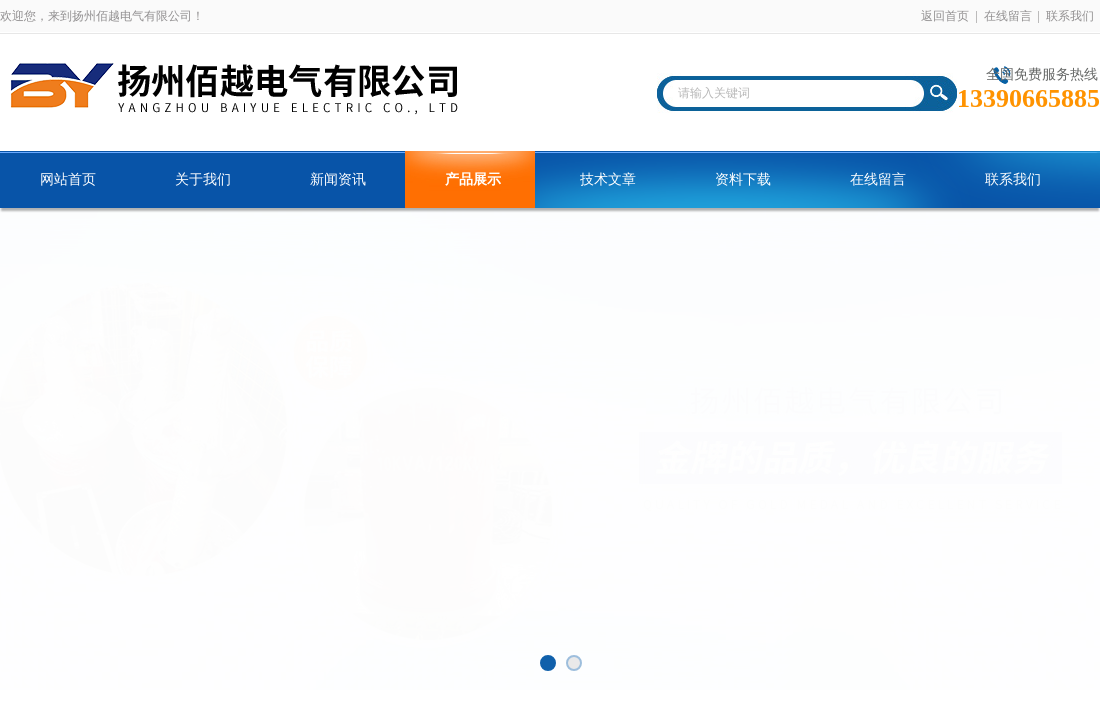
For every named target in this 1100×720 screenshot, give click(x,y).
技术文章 (608, 179)
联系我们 (1070, 16)
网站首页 (68, 179)
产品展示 (473, 179)
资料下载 (743, 179)
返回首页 (945, 16)
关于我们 (203, 179)
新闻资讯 (338, 179)
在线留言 (1008, 16)
